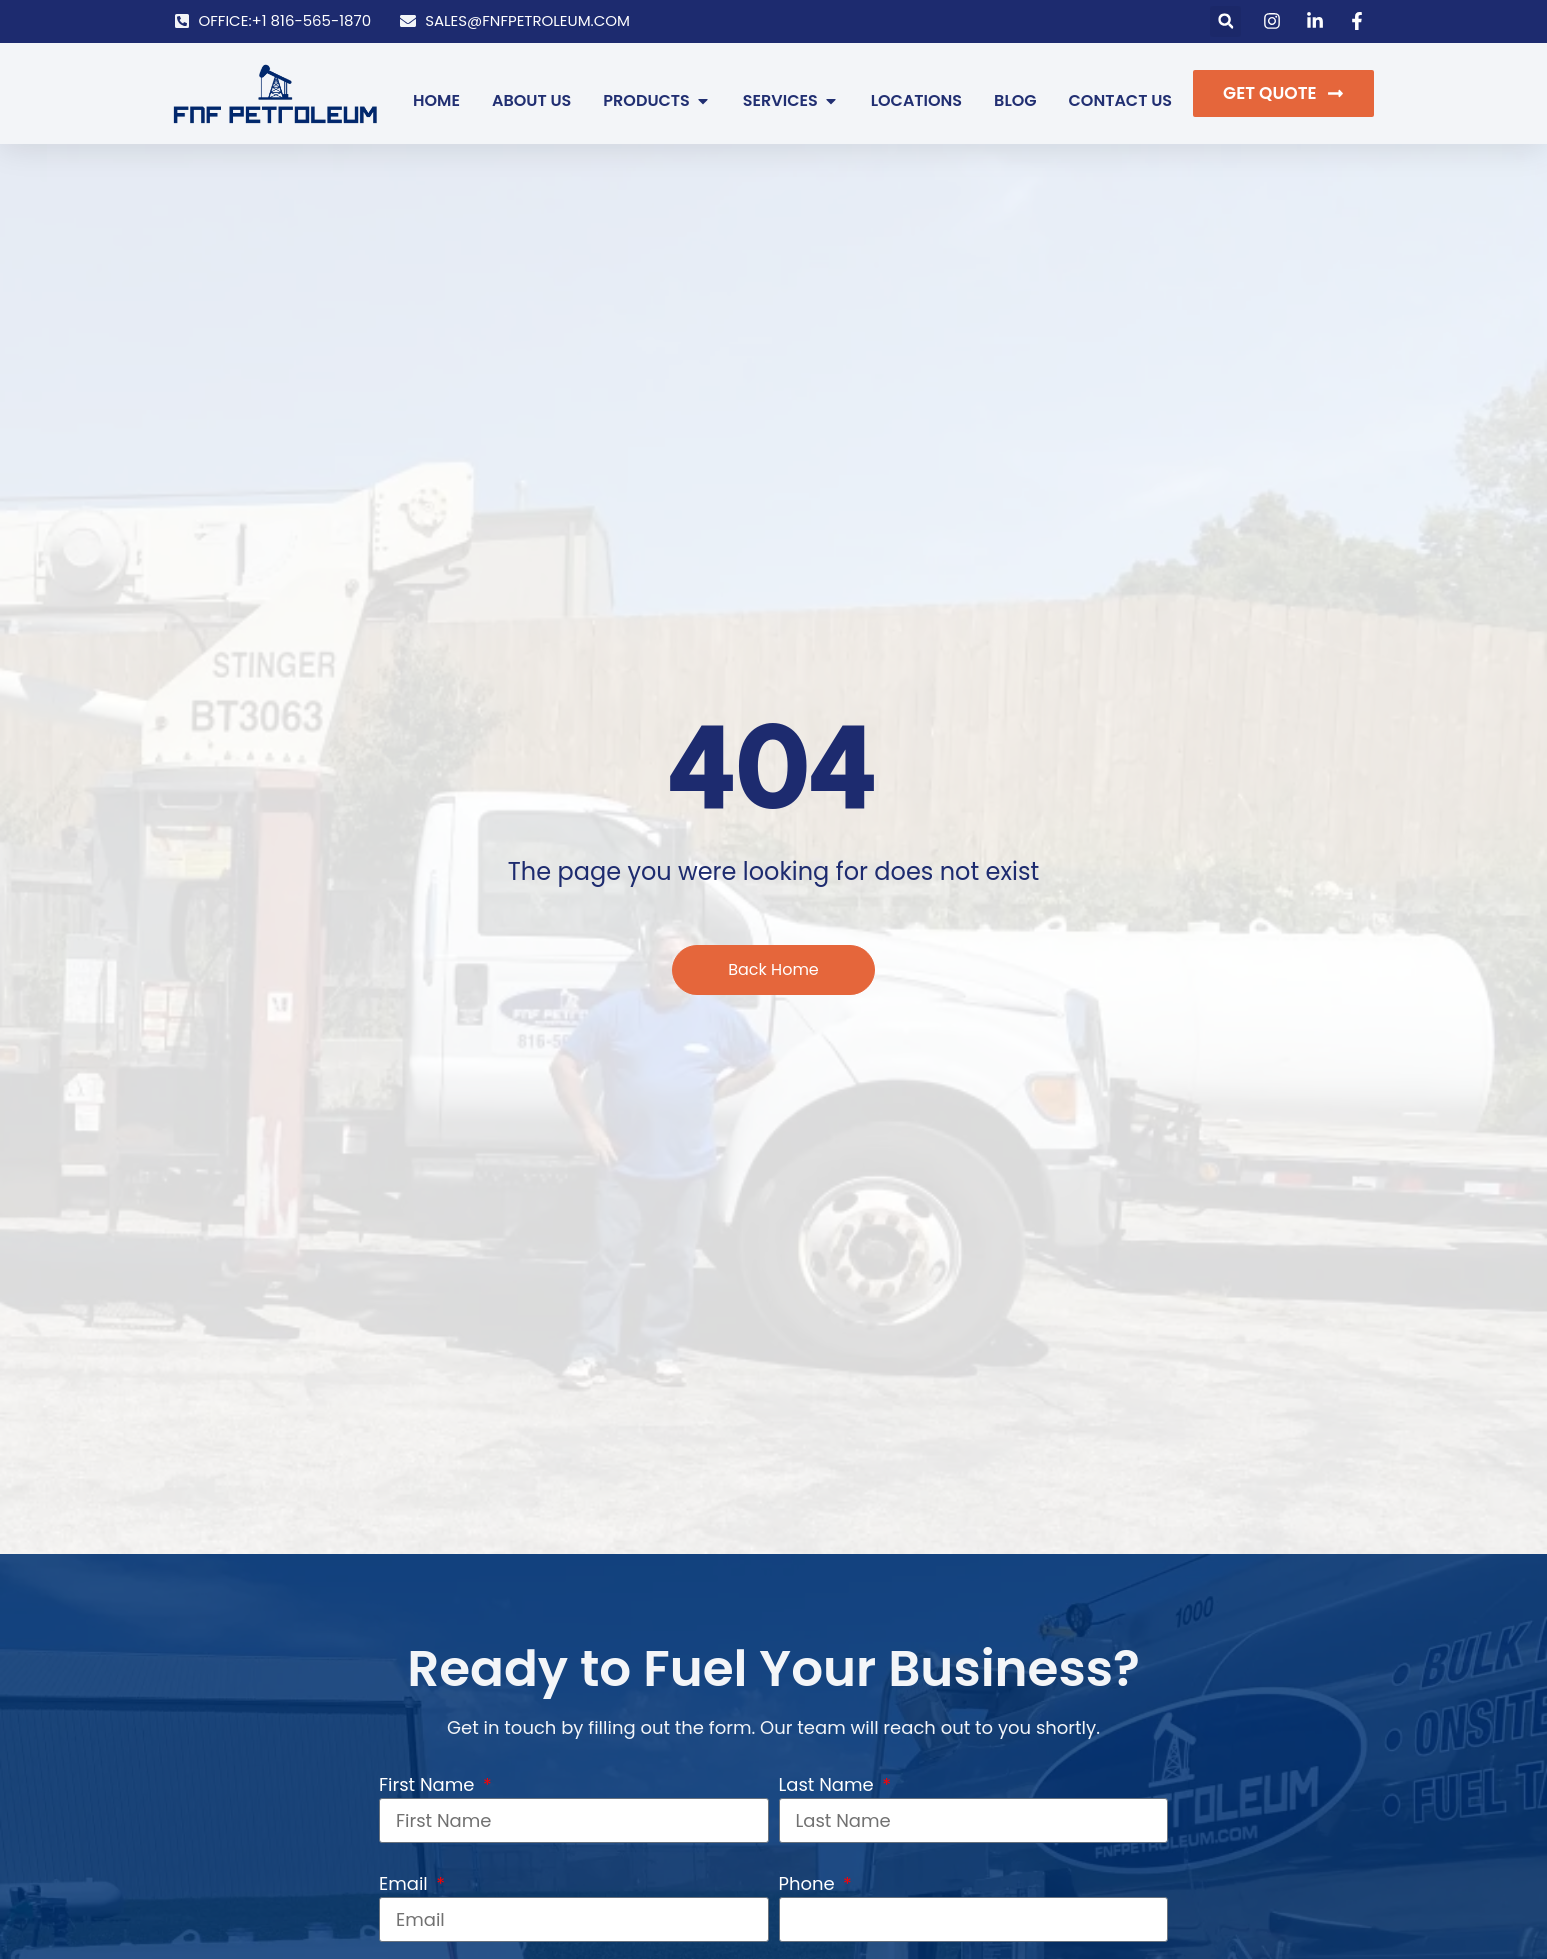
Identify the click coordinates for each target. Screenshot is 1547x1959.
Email (406, 1883)
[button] (1225, 21)
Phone (809, 1883)
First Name (429, 1784)
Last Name (829, 1784)
